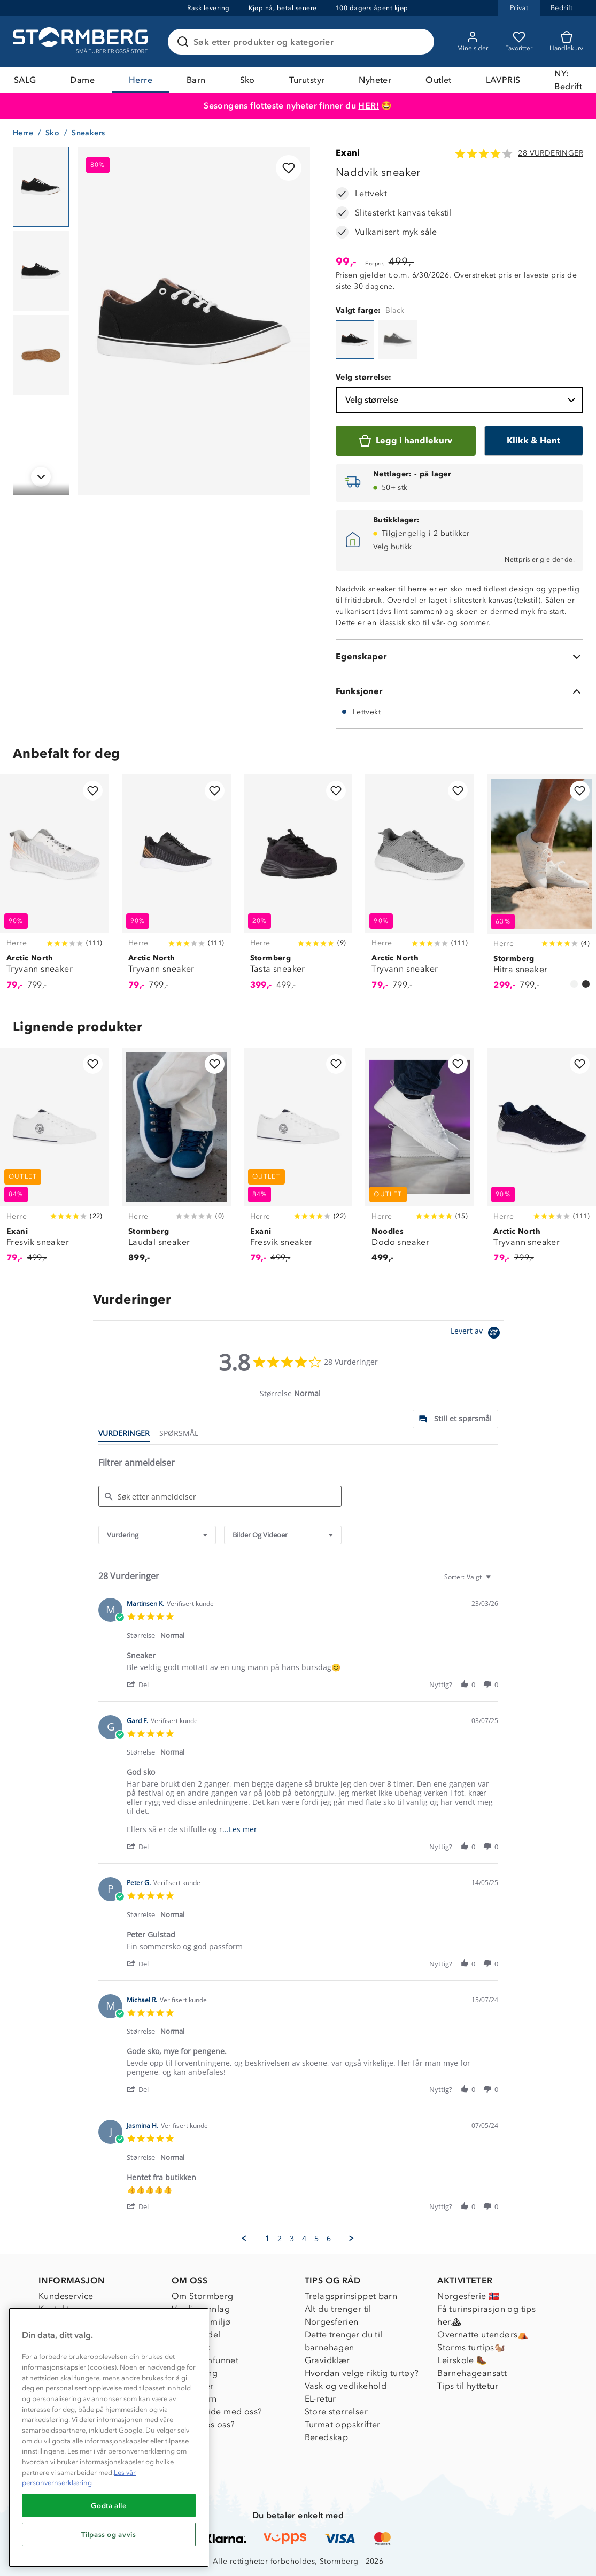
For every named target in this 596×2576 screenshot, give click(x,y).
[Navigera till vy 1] (41, 187)
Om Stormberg (203, 2296)
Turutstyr (307, 80)
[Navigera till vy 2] (41, 271)
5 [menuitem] (316, 2238)
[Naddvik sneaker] (355, 339)
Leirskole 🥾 (462, 2360)
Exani (348, 153)
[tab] (455, 1419)
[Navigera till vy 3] (41, 355)
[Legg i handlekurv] (406, 441)
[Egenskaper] (459, 656)
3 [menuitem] (292, 2238)
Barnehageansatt (472, 2373)
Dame (82, 80)
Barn (196, 80)
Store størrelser (336, 2411)
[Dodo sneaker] (419, 1161)
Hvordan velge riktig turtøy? (362, 2373)
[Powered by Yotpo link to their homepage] (477, 1334)
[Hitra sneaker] (541, 888)
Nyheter (375, 80)
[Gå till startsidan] (82, 41)
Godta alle (109, 2505)
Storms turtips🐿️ (471, 2347)
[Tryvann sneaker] (54, 888)
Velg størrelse (461, 400)
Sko (247, 80)
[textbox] (495, 1581)
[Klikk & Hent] (533, 441)
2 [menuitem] (279, 2238)
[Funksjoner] (459, 691)
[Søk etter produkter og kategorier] (303, 41)
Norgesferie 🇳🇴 (468, 2296)
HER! (368, 106)
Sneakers (88, 132)
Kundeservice (66, 2296)
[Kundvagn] (566, 42)
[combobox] (157, 1535)
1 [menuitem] (267, 2238)
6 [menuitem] (329, 2238)
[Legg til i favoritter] (288, 168)
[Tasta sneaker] (298, 888)
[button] (143, 1684)
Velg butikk (392, 546)
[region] (109, 2437)
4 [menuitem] (304, 2238)
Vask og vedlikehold (346, 2386)
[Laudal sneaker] (176, 1161)
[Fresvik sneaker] (54, 1161)
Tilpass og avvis (108, 2534)
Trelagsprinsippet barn (351, 2296)
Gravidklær (327, 2360)
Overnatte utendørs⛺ (483, 2334)
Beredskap (327, 2437)
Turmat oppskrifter (343, 2424)
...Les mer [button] (239, 1829)
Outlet (438, 80)
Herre (140, 80)
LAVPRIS (503, 80)
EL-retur (320, 2399)
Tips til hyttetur (467, 2386)
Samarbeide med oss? (217, 2411)
